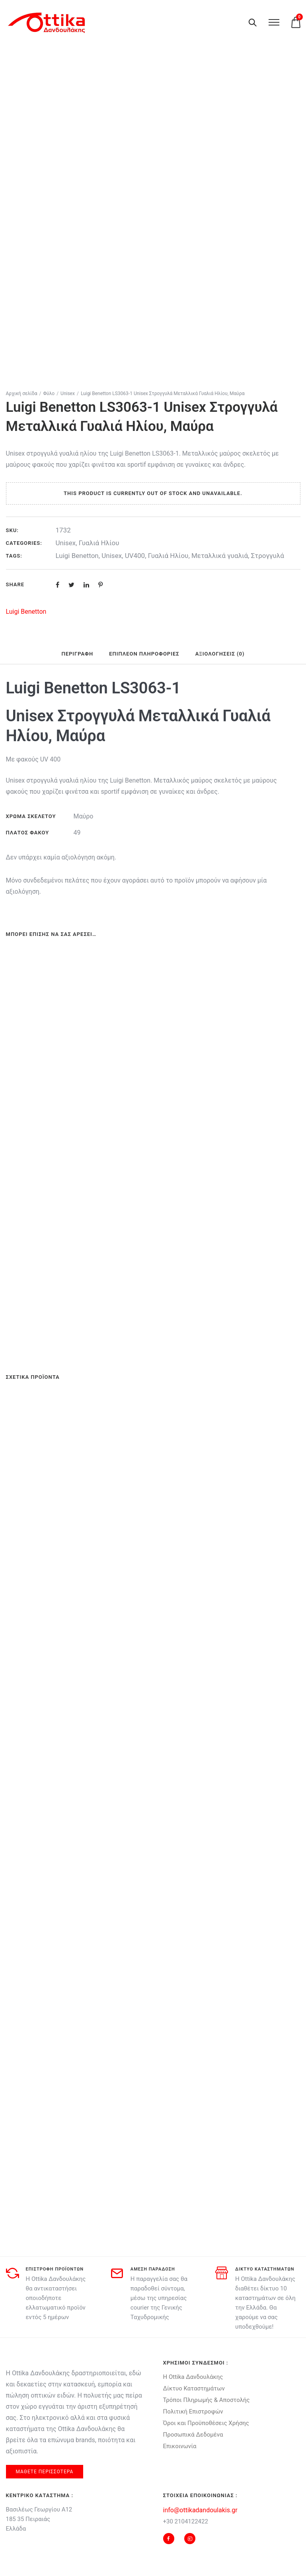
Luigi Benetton (77, 556)
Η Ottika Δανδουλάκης (193, 2376)
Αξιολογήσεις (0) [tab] (220, 654)
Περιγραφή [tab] (77, 654)
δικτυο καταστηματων (264, 2269)
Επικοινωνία (180, 2446)
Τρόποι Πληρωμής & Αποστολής (206, 2400)
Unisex (67, 393)
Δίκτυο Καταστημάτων (194, 2388)
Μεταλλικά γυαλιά (219, 556)
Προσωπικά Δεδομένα (193, 2434)
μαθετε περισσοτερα (45, 2471)
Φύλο (49, 393)
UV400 (135, 556)
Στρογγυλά (267, 556)
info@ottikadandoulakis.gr (200, 2510)
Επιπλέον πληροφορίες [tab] (144, 654)
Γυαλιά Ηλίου (99, 543)
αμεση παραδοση (153, 2269)
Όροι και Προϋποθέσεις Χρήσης (206, 2423)
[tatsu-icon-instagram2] (189, 2538)
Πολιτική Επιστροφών (193, 2411)
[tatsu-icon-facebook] (170, 2538)
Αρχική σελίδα (21, 393)
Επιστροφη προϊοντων (55, 2269)
